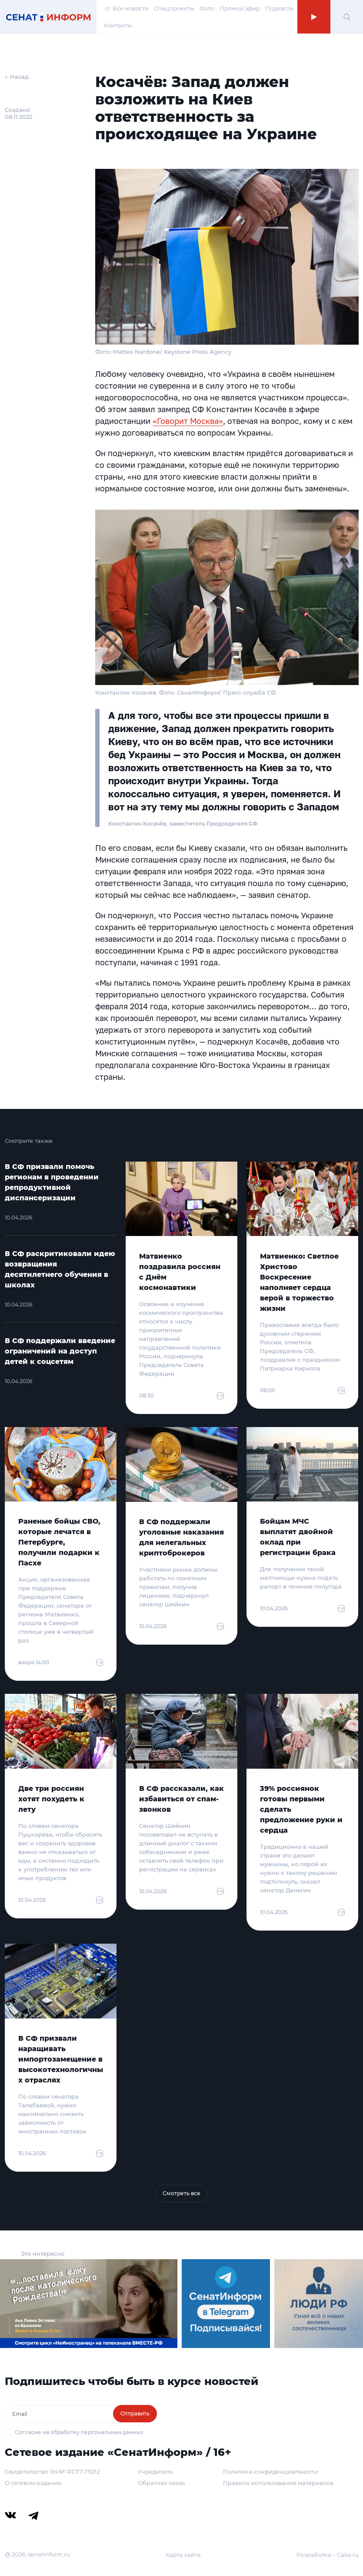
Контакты (118, 25)
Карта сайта (183, 2554)
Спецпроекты (174, 8)
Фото (207, 8)
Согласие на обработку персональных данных (79, 2432)
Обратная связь (161, 2482)
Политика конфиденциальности (270, 2471)
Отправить (135, 2413)
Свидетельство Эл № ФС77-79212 (52, 2471)
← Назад (17, 76)
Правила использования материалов (278, 2482)
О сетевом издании (33, 2482)
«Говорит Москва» (188, 421)
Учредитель (155, 2471)
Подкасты (279, 8)
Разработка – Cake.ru (327, 2554)
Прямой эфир (240, 8)
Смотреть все (181, 2193)
